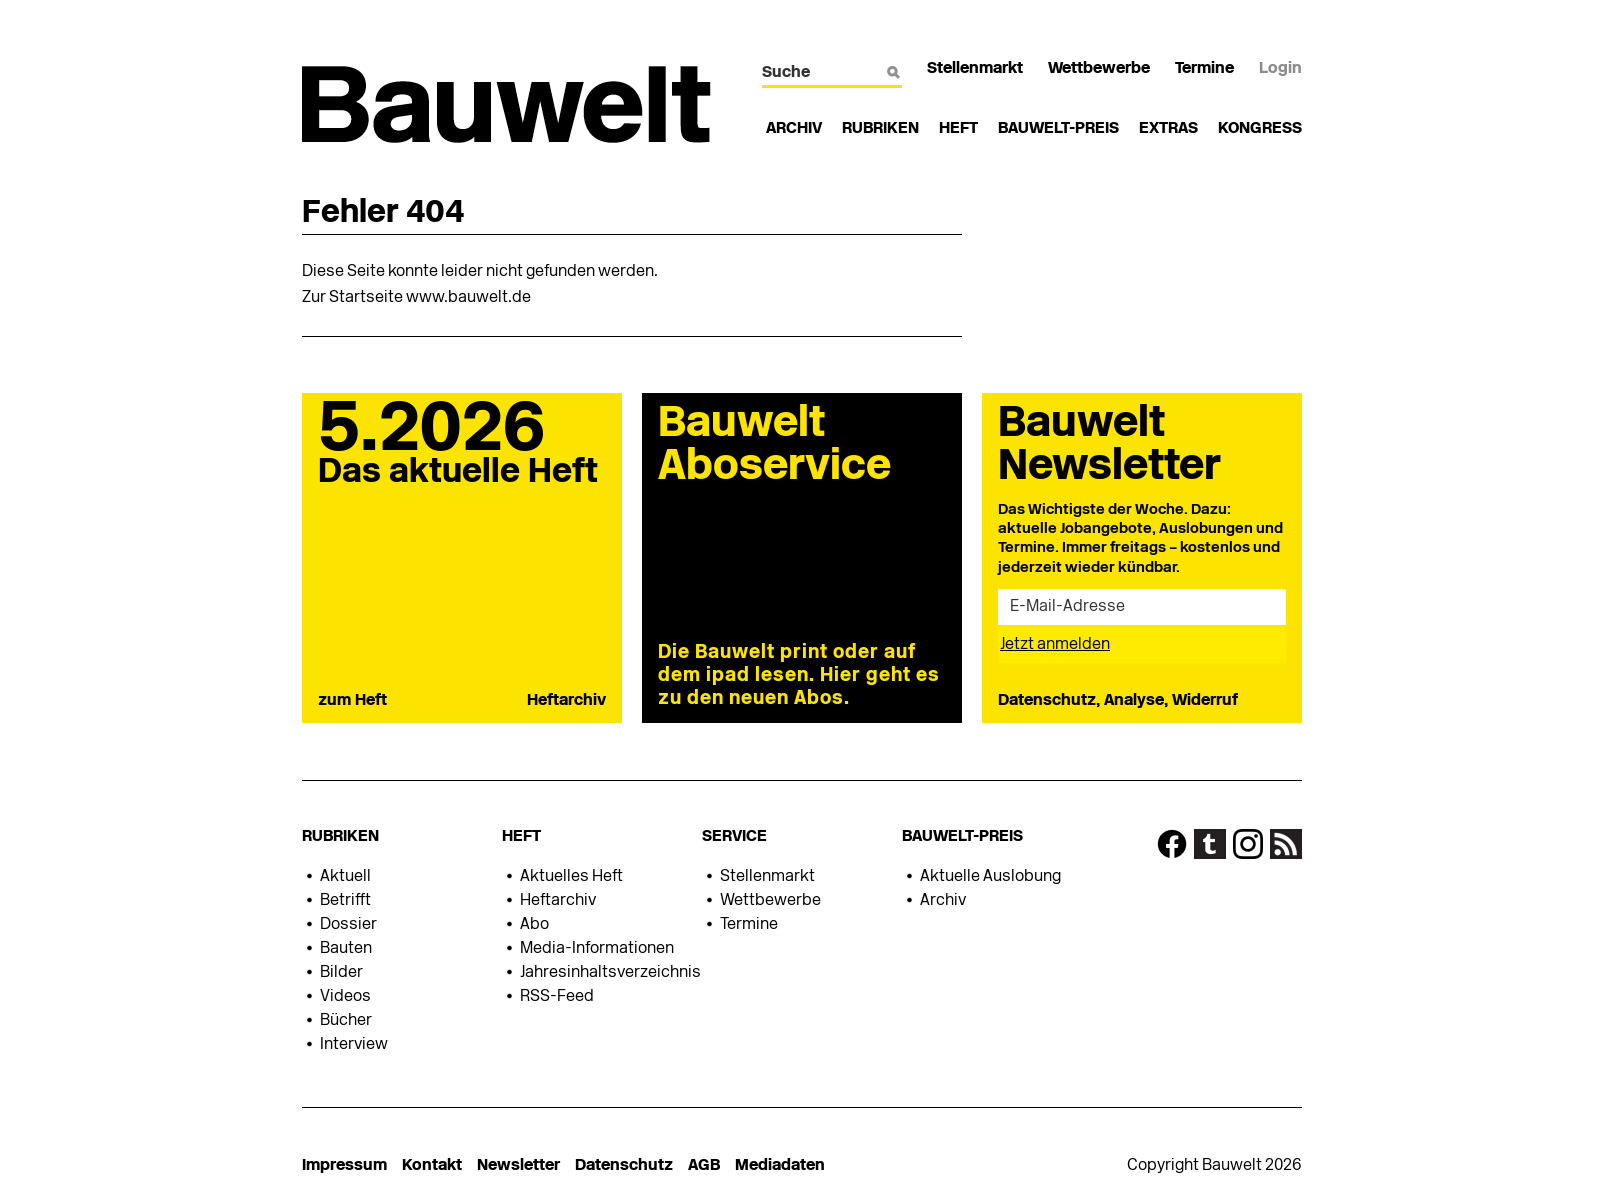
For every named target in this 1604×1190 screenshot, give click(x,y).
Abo (534, 925)
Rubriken (880, 129)
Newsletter (518, 1166)
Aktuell (345, 877)
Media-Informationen (597, 949)
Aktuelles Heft (571, 877)
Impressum (344, 1166)
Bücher (346, 1021)
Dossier (348, 925)
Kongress (1260, 129)
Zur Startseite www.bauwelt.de (416, 298)
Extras (1168, 129)
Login (1280, 69)
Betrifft (345, 901)
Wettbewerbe (1099, 69)
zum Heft (352, 701)
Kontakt (432, 1166)
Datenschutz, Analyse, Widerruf (1118, 701)
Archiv (794, 129)
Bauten (346, 949)
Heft (958, 129)
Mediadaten (780, 1166)
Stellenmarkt (975, 69)
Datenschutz (624, 1166)
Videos (345, 997)
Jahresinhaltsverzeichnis (610, 973)
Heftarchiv (566, 701)
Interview (354, 1045)
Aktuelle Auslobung (990, 877)
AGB (704, 1166)
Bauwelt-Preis (1058, 129)
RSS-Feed (557, 997)
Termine (1204, 69)
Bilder (341, 973)
